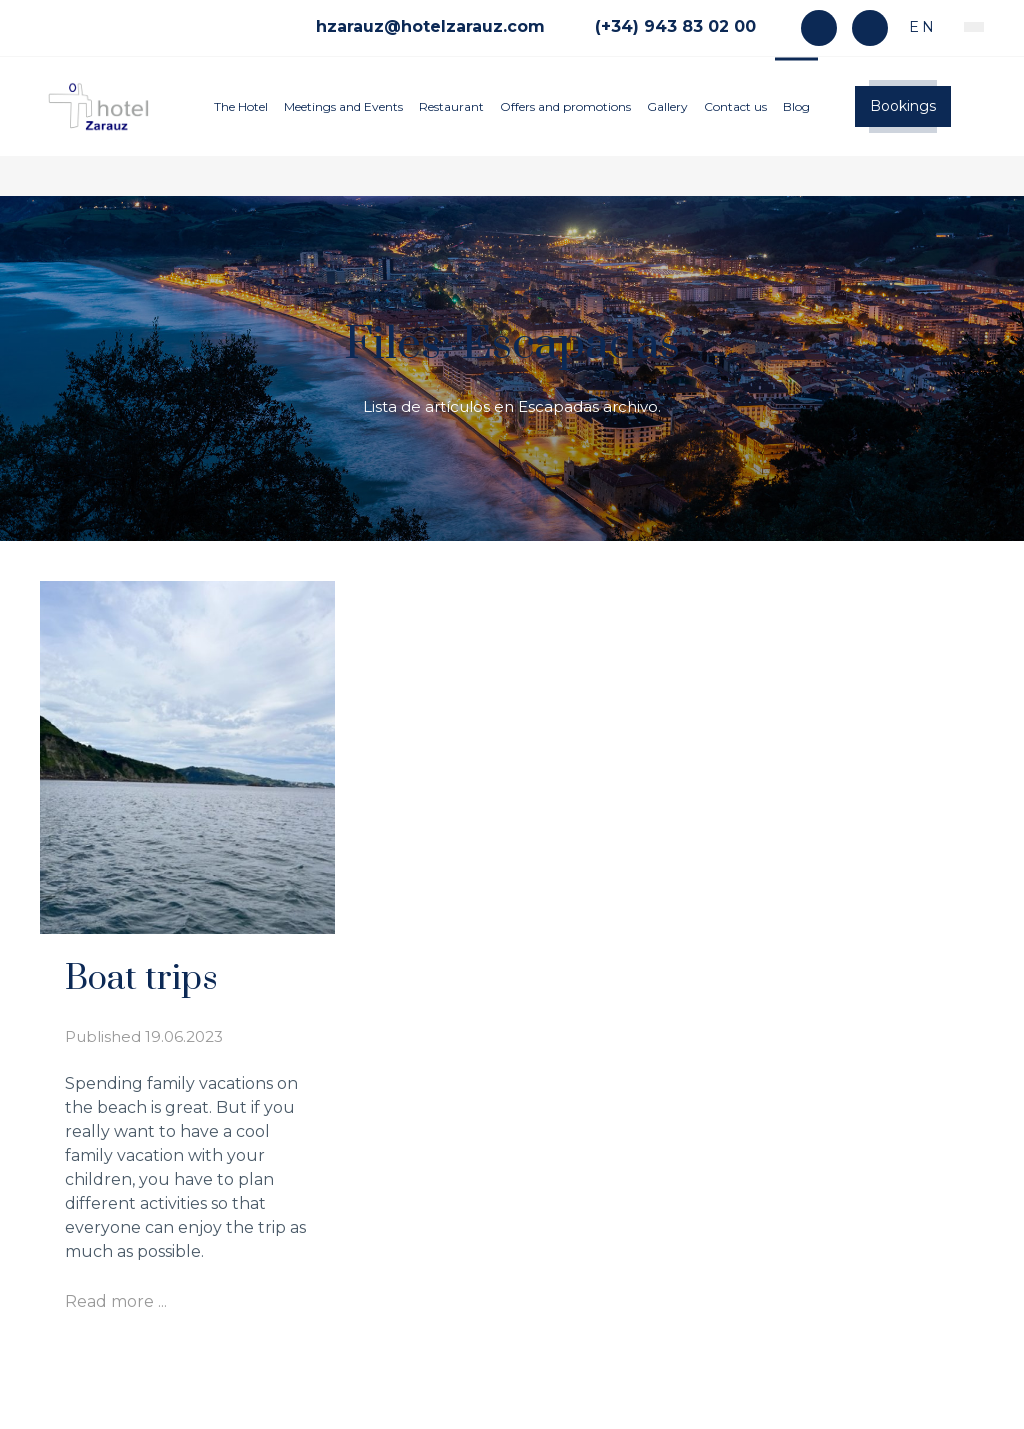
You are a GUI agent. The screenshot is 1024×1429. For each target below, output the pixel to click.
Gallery (667, 106)
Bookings (903, 106)
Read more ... (116, 1301)
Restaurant (451, 106)
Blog (796, 106)
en (919, 27)
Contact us (735, 106)
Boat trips (141, 979)
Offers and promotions (565, 106)
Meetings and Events (343, 106)
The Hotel (241, 106)
